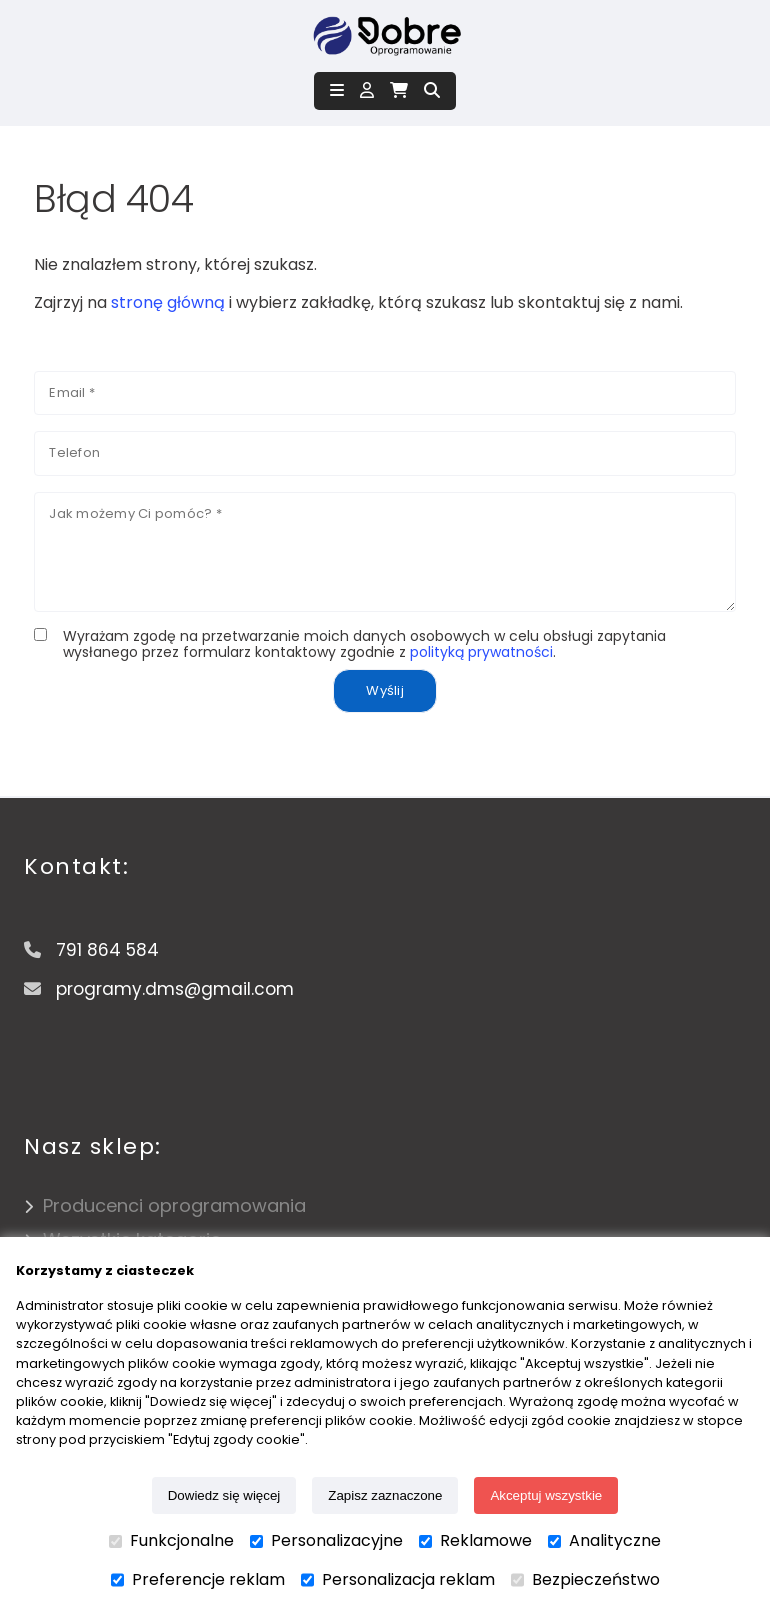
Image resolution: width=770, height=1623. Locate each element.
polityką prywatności (481, 652)
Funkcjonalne (171, 1541)
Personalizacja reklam (398, 1580)
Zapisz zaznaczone (385, 1495)
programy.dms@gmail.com (175, 989)
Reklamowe (475, 1541)
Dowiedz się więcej (224, 1495)
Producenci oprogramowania (174, 1205)
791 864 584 (107, 950)
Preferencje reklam (198, 1580)
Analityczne (604, 1541)
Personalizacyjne (326, 1541)
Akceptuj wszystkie (546, 1495)
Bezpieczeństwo (585, 1580)
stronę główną (168, 302)
